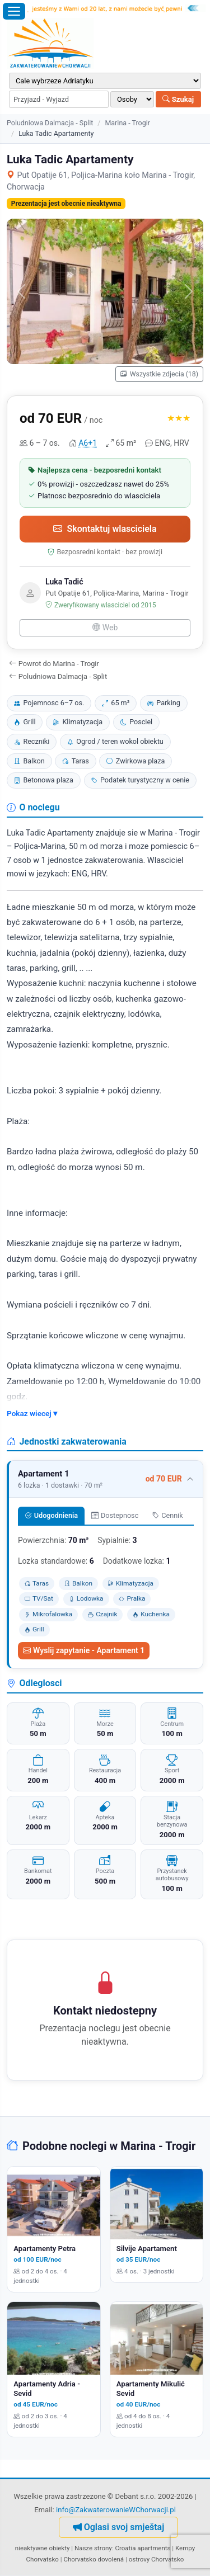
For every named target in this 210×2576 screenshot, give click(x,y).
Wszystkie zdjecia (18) (159, 374)
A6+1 (87, 442)
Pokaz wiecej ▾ (32, 1413)
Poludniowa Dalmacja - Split (50, 123)
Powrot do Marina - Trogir (54, 663)
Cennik (167, 1515)
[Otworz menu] (14, 11)
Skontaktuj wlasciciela (104, 528)
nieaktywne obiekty (42, 2548)
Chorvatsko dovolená (93, 2559)
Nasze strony (93, 2548)
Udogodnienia (51, 1515)
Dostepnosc (114, 1515)
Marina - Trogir (127, 123)
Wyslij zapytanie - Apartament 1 (83, 1650)
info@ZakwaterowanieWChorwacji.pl (116, 2510)
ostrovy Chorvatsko (156, 2559)
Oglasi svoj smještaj (119, 2527)
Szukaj (178, 99)
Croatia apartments (142, 2548)
